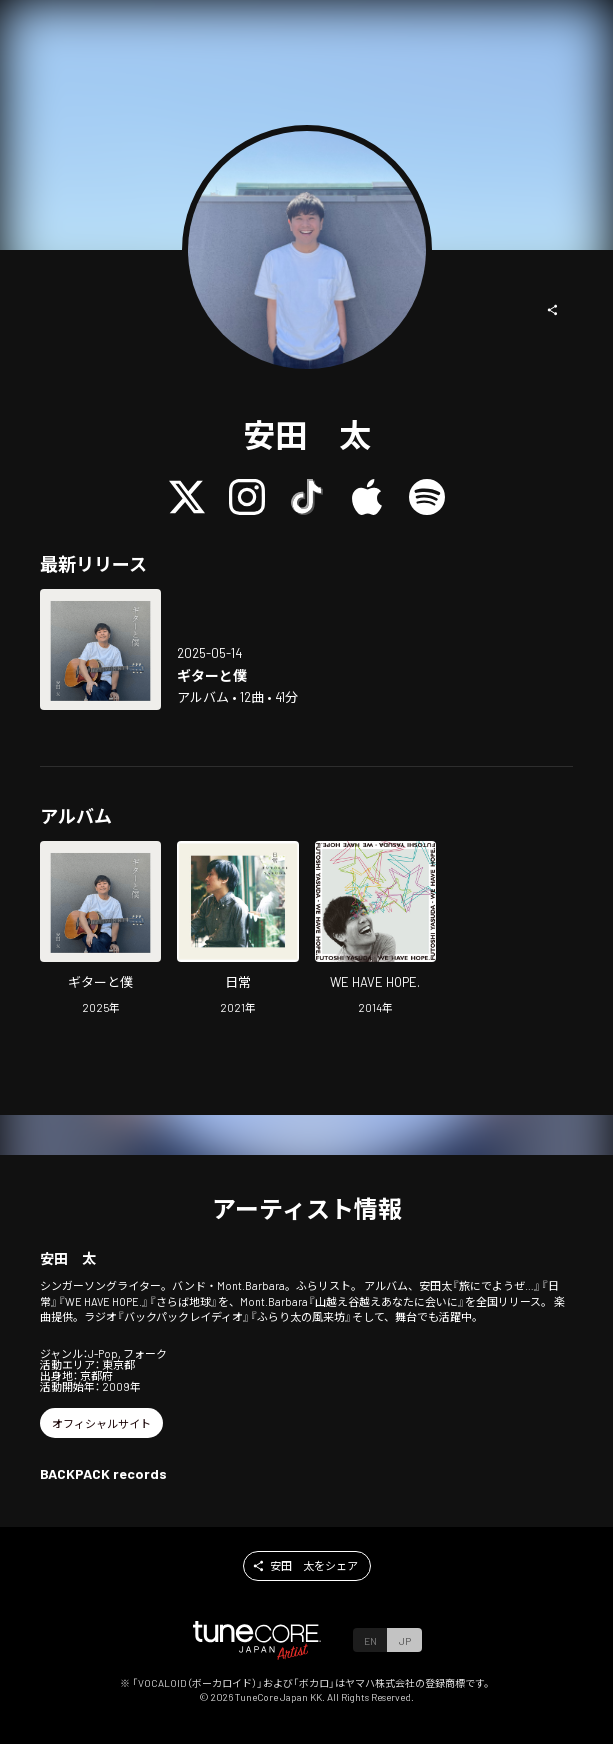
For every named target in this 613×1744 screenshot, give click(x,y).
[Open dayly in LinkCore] (237, 930)
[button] (553, 310)
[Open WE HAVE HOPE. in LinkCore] (375, 930)
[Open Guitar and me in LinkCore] (100, 649)
